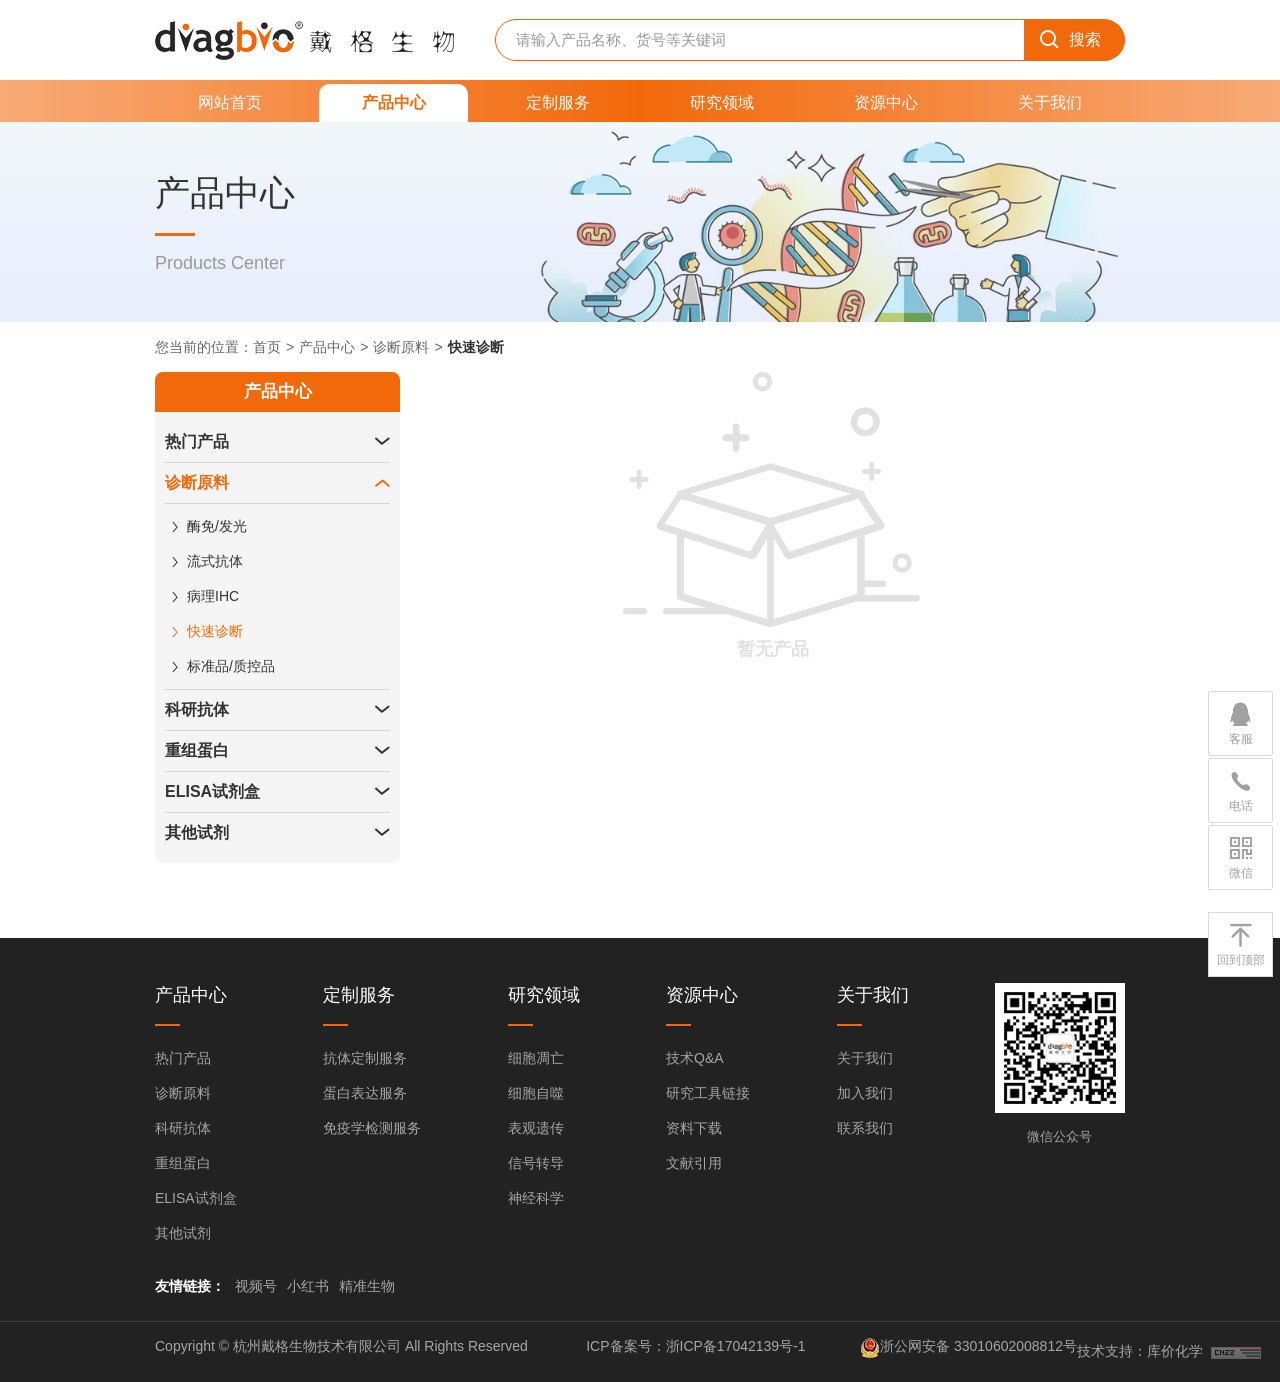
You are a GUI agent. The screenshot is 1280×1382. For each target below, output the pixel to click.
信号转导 (536, 1163)
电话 (1241, 790)
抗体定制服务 (365, 1058)
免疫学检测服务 (372, 1128)
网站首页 (230, 102)
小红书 (308, 1286)
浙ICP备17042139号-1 (736, 1346)
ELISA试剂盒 (212, 791)
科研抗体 (197, 709)
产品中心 (394, 102)
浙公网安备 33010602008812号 (978, 1346)
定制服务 (558, 102)
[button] (382, 442)
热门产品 (197, 441)
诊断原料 (401, 347)
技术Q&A (695, 1058)
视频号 (256, 1286)
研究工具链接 (708, 1093)
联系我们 (865, 1128)
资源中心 (886, 102)
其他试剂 (197, 832)
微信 (1241, 857)
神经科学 (536, 1198)
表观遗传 (536, 1128)
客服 (1241, 723)
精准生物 (367, 1286)
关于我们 (1050, 102)
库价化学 (1175, 1351)
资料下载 (694, 1128)
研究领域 (722, 102)
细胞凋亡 (536, 1058)
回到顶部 (1241, 944)
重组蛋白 (197, 750)
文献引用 (694, 1163)
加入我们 (865, 1093)
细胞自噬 (536, 1093)
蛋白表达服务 (365, 1093)
